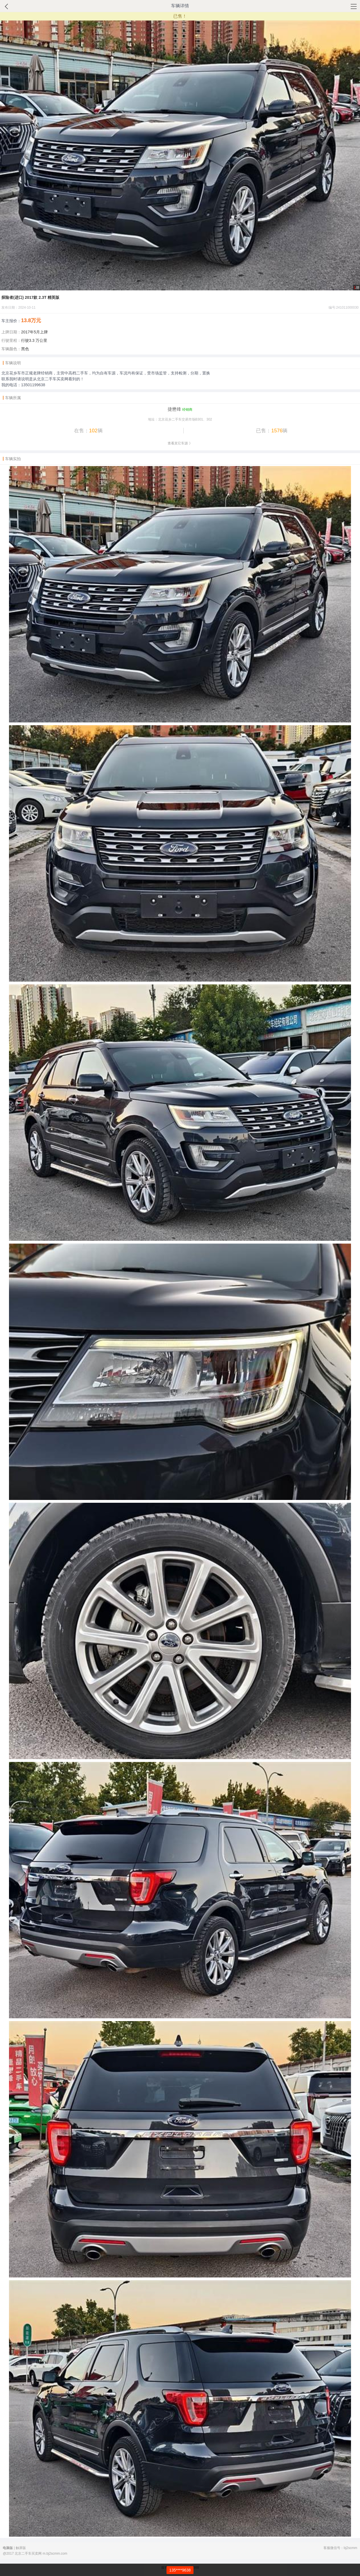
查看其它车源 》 (180, 443)
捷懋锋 (174, 409)
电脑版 (8, 2548)
